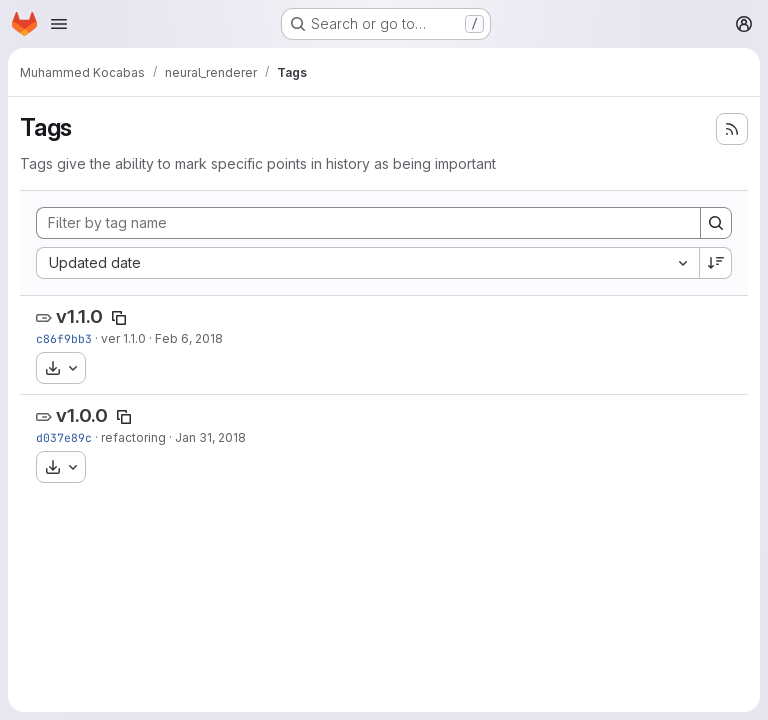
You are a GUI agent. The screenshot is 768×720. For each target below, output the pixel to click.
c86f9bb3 (64, 338)
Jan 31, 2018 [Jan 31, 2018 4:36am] (210, 437)
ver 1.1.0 (123, 338)
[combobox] (367, 263)
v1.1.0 (79, 316)
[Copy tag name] (119, 318)
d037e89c (64, 437)
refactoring (133, 437)
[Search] (716, 223)
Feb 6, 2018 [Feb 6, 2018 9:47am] (189, 338)
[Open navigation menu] (59, 24)
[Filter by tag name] (368, 223)
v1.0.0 (82, 415)
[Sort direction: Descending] (716, 263)
